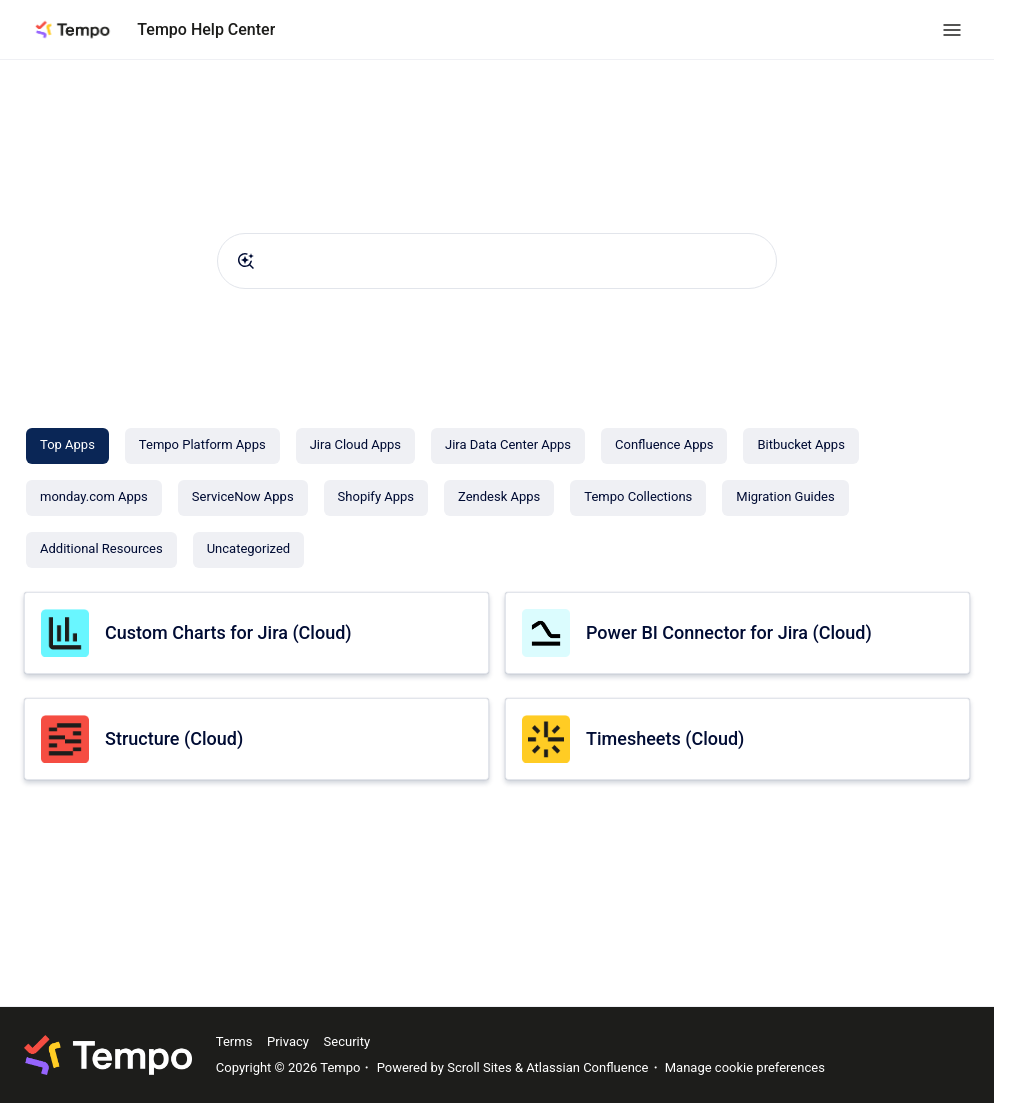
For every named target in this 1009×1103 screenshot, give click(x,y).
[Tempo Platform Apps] (202, 446)
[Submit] (246, 261)
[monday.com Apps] (94, 498)
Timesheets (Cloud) (665, 738)
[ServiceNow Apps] (243, 498)
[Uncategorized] (248, 550)
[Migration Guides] (785, 498)
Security (347, 1041)
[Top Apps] (67, 446)
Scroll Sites (479, 1067)
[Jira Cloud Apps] (355, 446)
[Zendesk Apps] (499, 498)
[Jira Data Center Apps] (508, 446)
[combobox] (497, 261)
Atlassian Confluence (587, 1067)
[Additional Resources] (101, 550)
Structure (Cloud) (174, 738)
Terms (234, 1041)
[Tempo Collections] (638, 498)
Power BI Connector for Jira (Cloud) (729, 632)
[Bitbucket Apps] (800, 446)
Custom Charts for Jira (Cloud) (228, 632)
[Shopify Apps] (376, 498)
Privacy (288, 1041)
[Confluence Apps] (664, 446)
